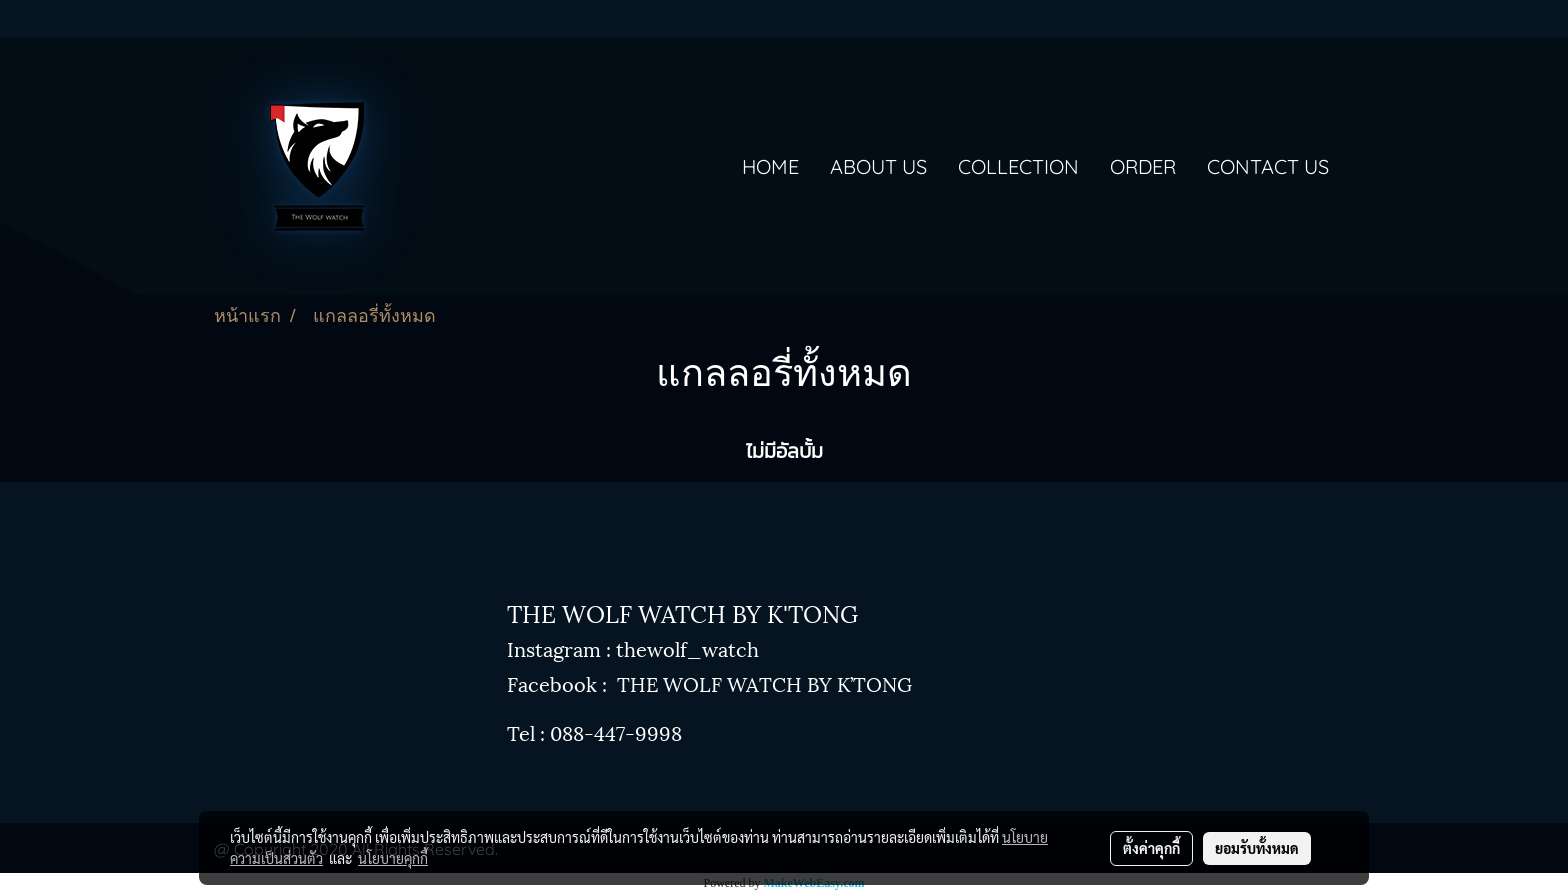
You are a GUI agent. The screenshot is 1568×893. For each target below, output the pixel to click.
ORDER (1143, 166)
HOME (770, 166)
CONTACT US (1268, 166)
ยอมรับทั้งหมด (1257, 848)
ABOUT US (878, 166)
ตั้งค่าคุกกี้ (1151, 848)
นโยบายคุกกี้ (393, 858)
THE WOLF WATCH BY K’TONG (764, 683)
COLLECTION (1018, 166)
